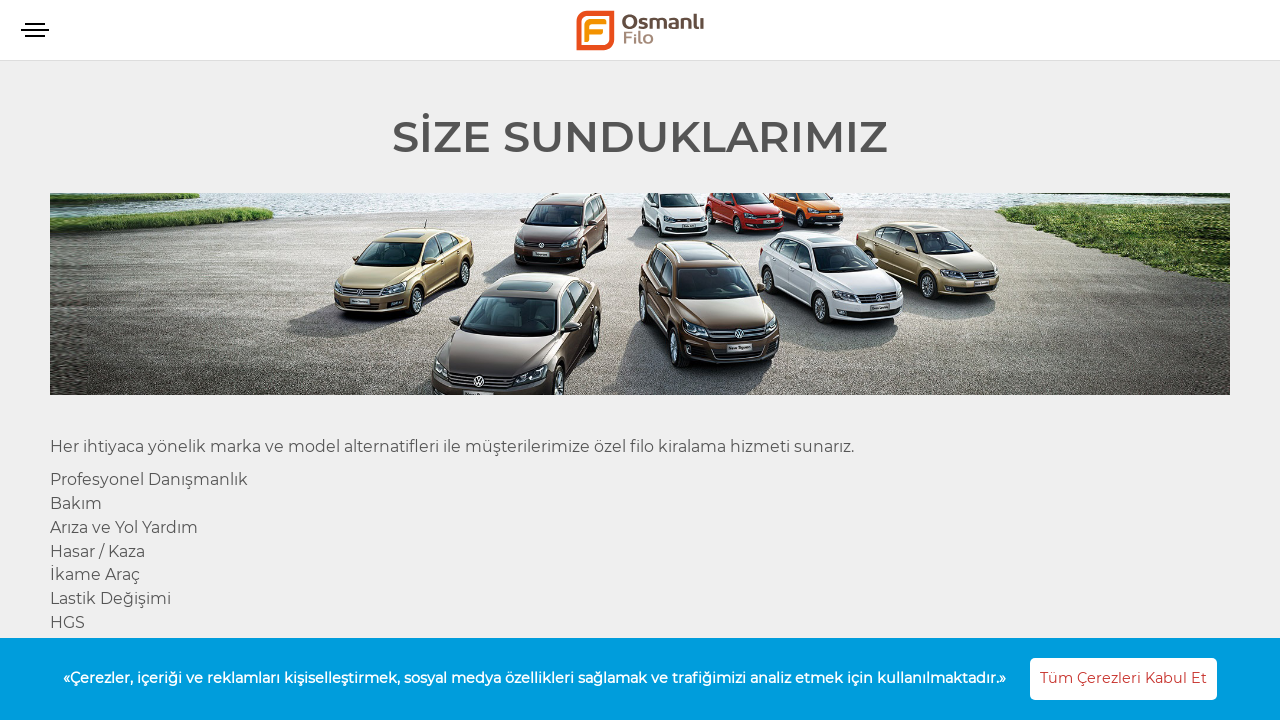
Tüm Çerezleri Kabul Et (1123, 678)
